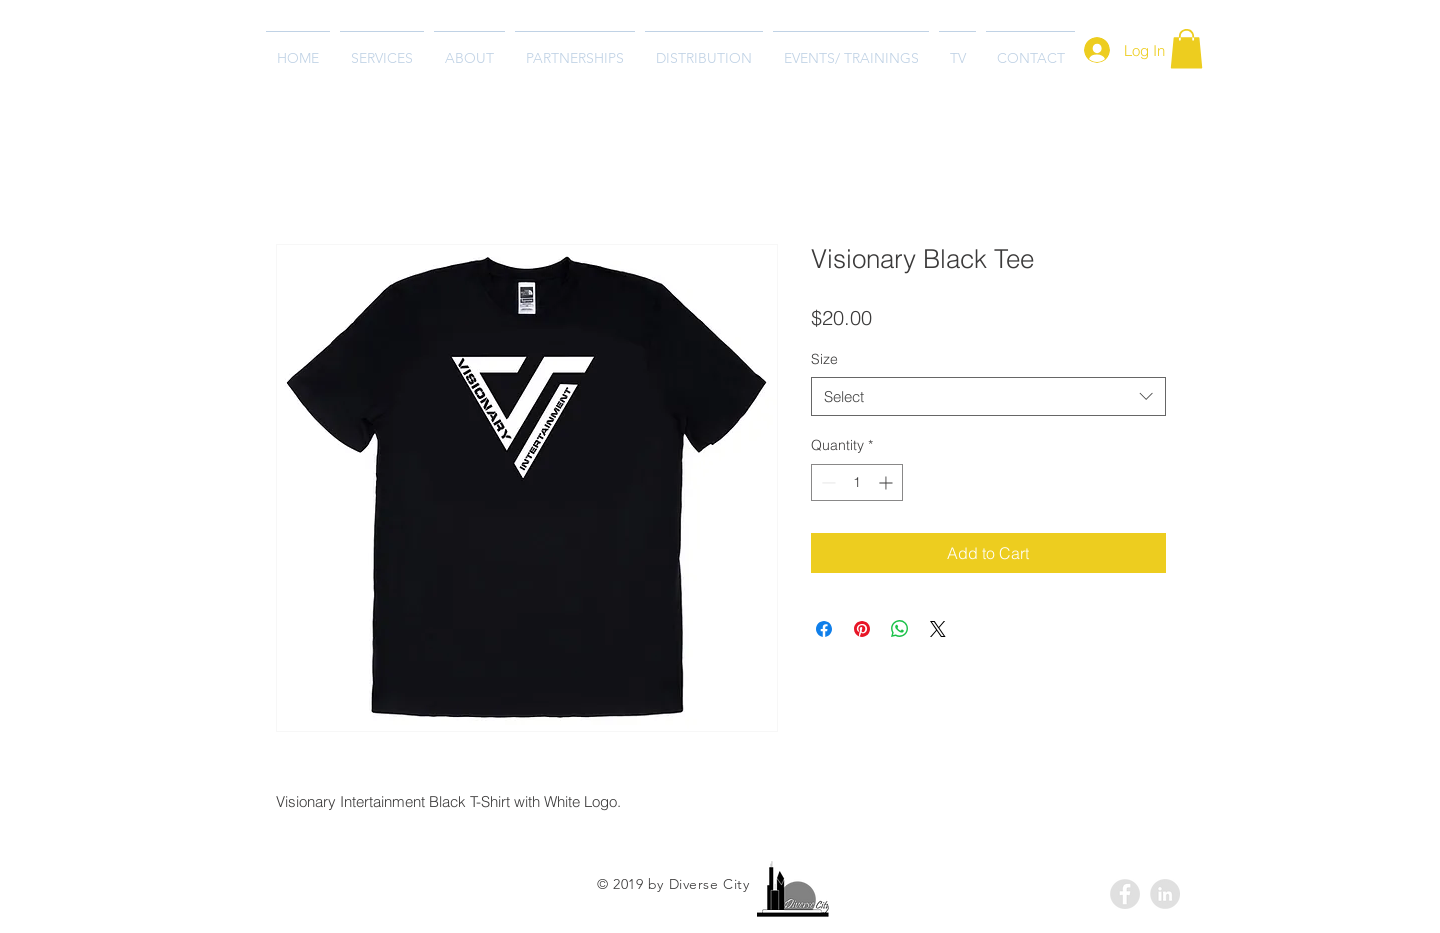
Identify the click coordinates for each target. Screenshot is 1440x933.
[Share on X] (938, 629)
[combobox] (988, 396)
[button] (1186, 48)
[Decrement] (826, 482)
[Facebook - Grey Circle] (1125, 894)
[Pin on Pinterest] (862, 629)
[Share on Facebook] (824, 629)
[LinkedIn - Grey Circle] (1165, 894)
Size (824, 359)
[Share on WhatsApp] (900, 629)
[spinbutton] (857, 482)
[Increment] (887, 482)
